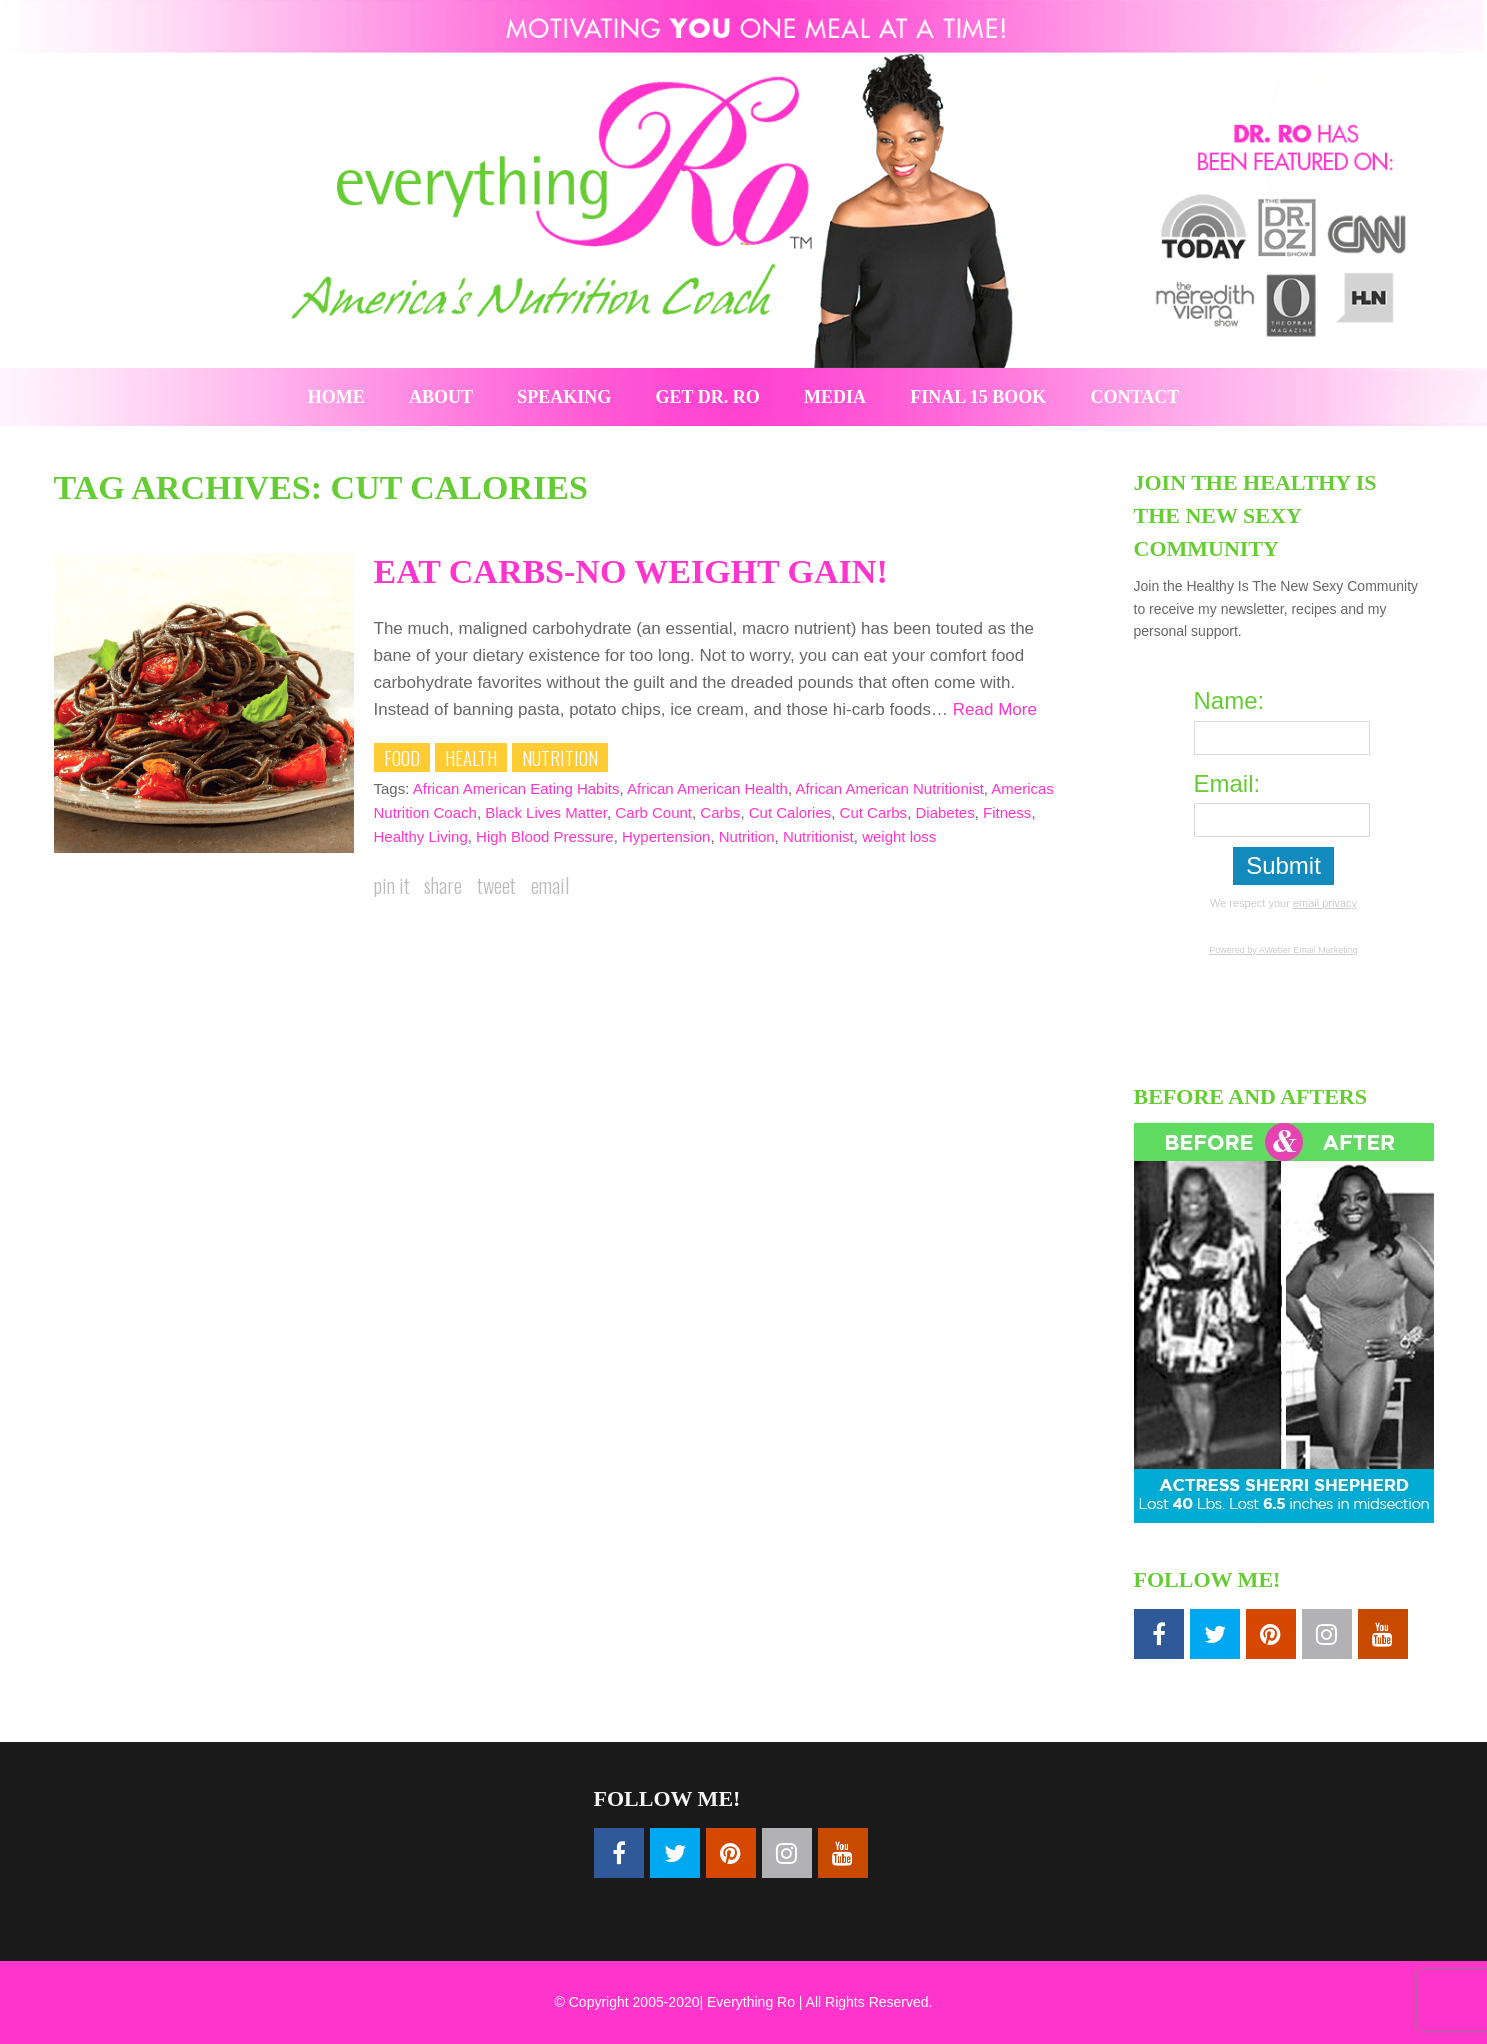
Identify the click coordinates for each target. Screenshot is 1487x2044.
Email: (1227, 783)
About (441, 397)
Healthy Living (421, 836)
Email (550, 885)
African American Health (707, 788)
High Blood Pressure (545, 836)
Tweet (496, 885)
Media (835, 397)
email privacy (1325, 903)
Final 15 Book (978, 397)
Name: (1229, 700)
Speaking (564, 397)
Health (471, 757)
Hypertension (666, 836)
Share (443, 885)
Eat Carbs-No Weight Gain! (631, 571)
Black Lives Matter (546, 812)
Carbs (720, 812)
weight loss (899, 836)
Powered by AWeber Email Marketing (1283, 950)
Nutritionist (818, 836)
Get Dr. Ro (708, 397)
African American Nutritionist (889, 788)
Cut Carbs (874, 812)
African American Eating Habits (516, 788)
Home (336, 397)
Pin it (392, 885)
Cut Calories (790, 812)
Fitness (1007, 812)
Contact (1135, 397)
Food (402, 757)
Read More (995, 709)
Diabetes (944, 812)
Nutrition (560, 757)
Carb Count (653, 812)
